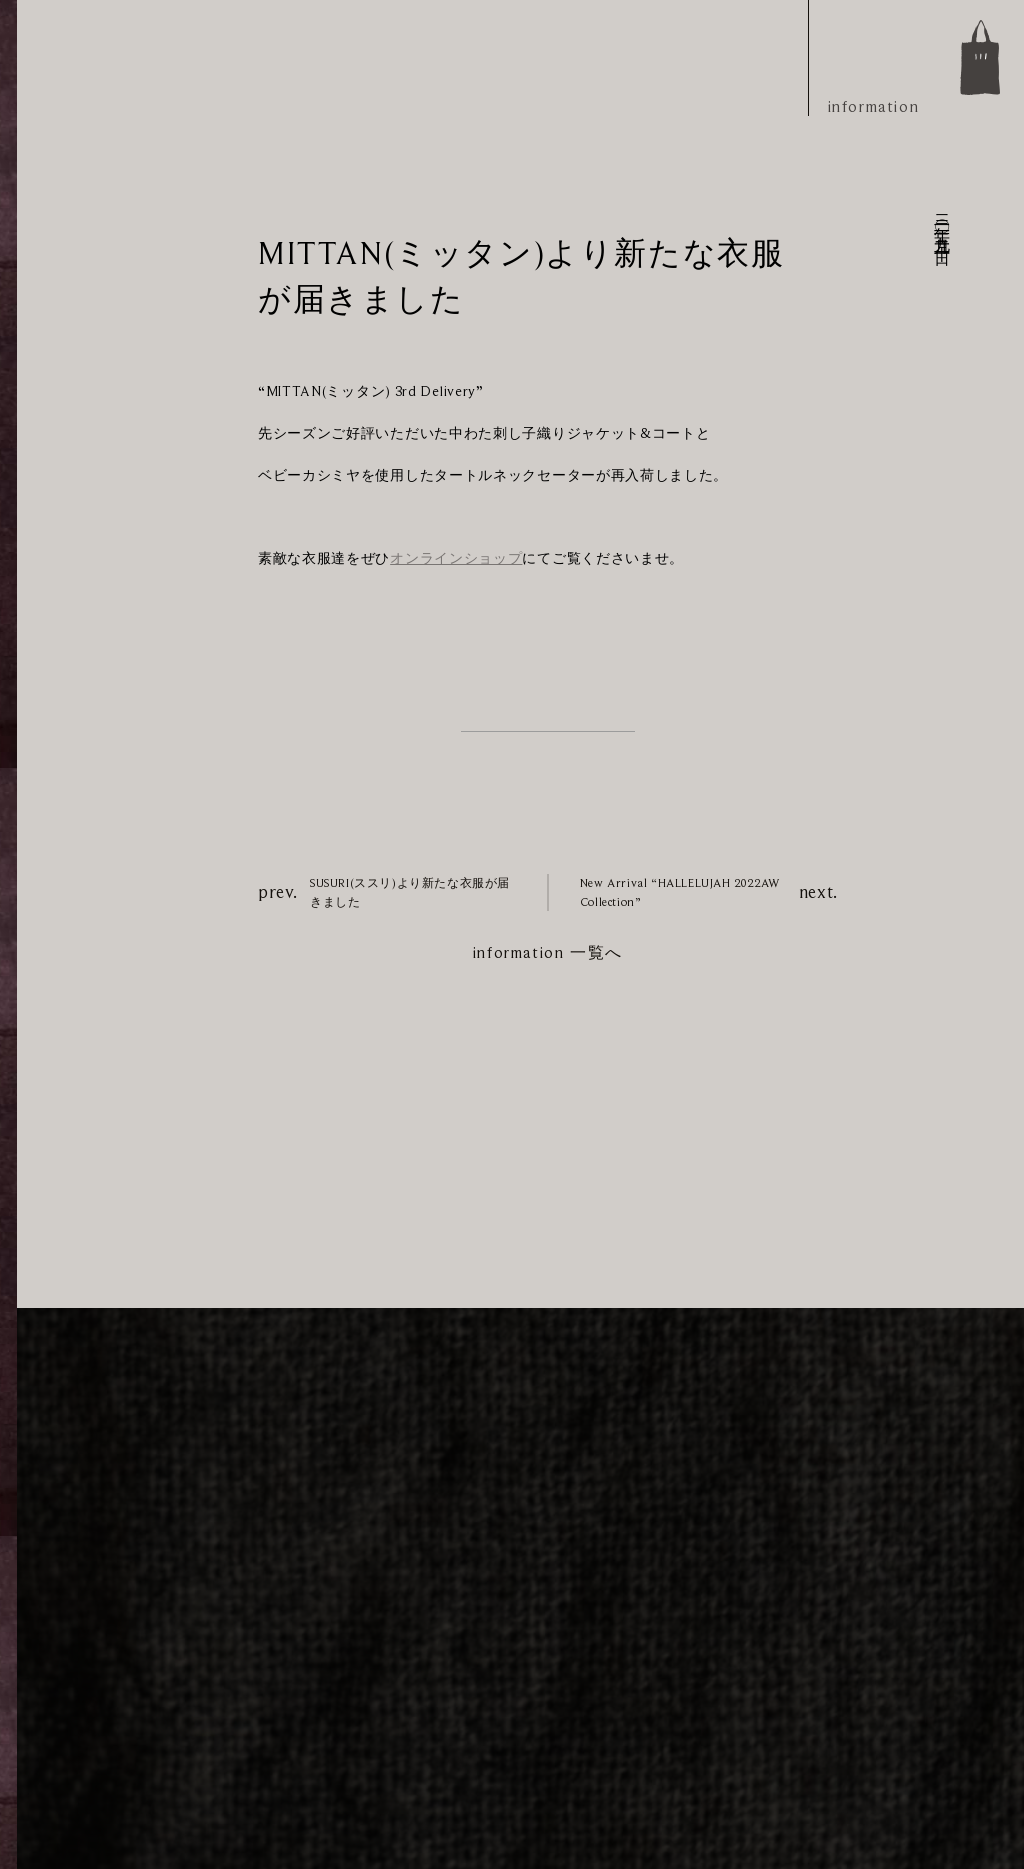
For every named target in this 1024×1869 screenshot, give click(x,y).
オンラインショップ (456, 558)
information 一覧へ (548, 953)
